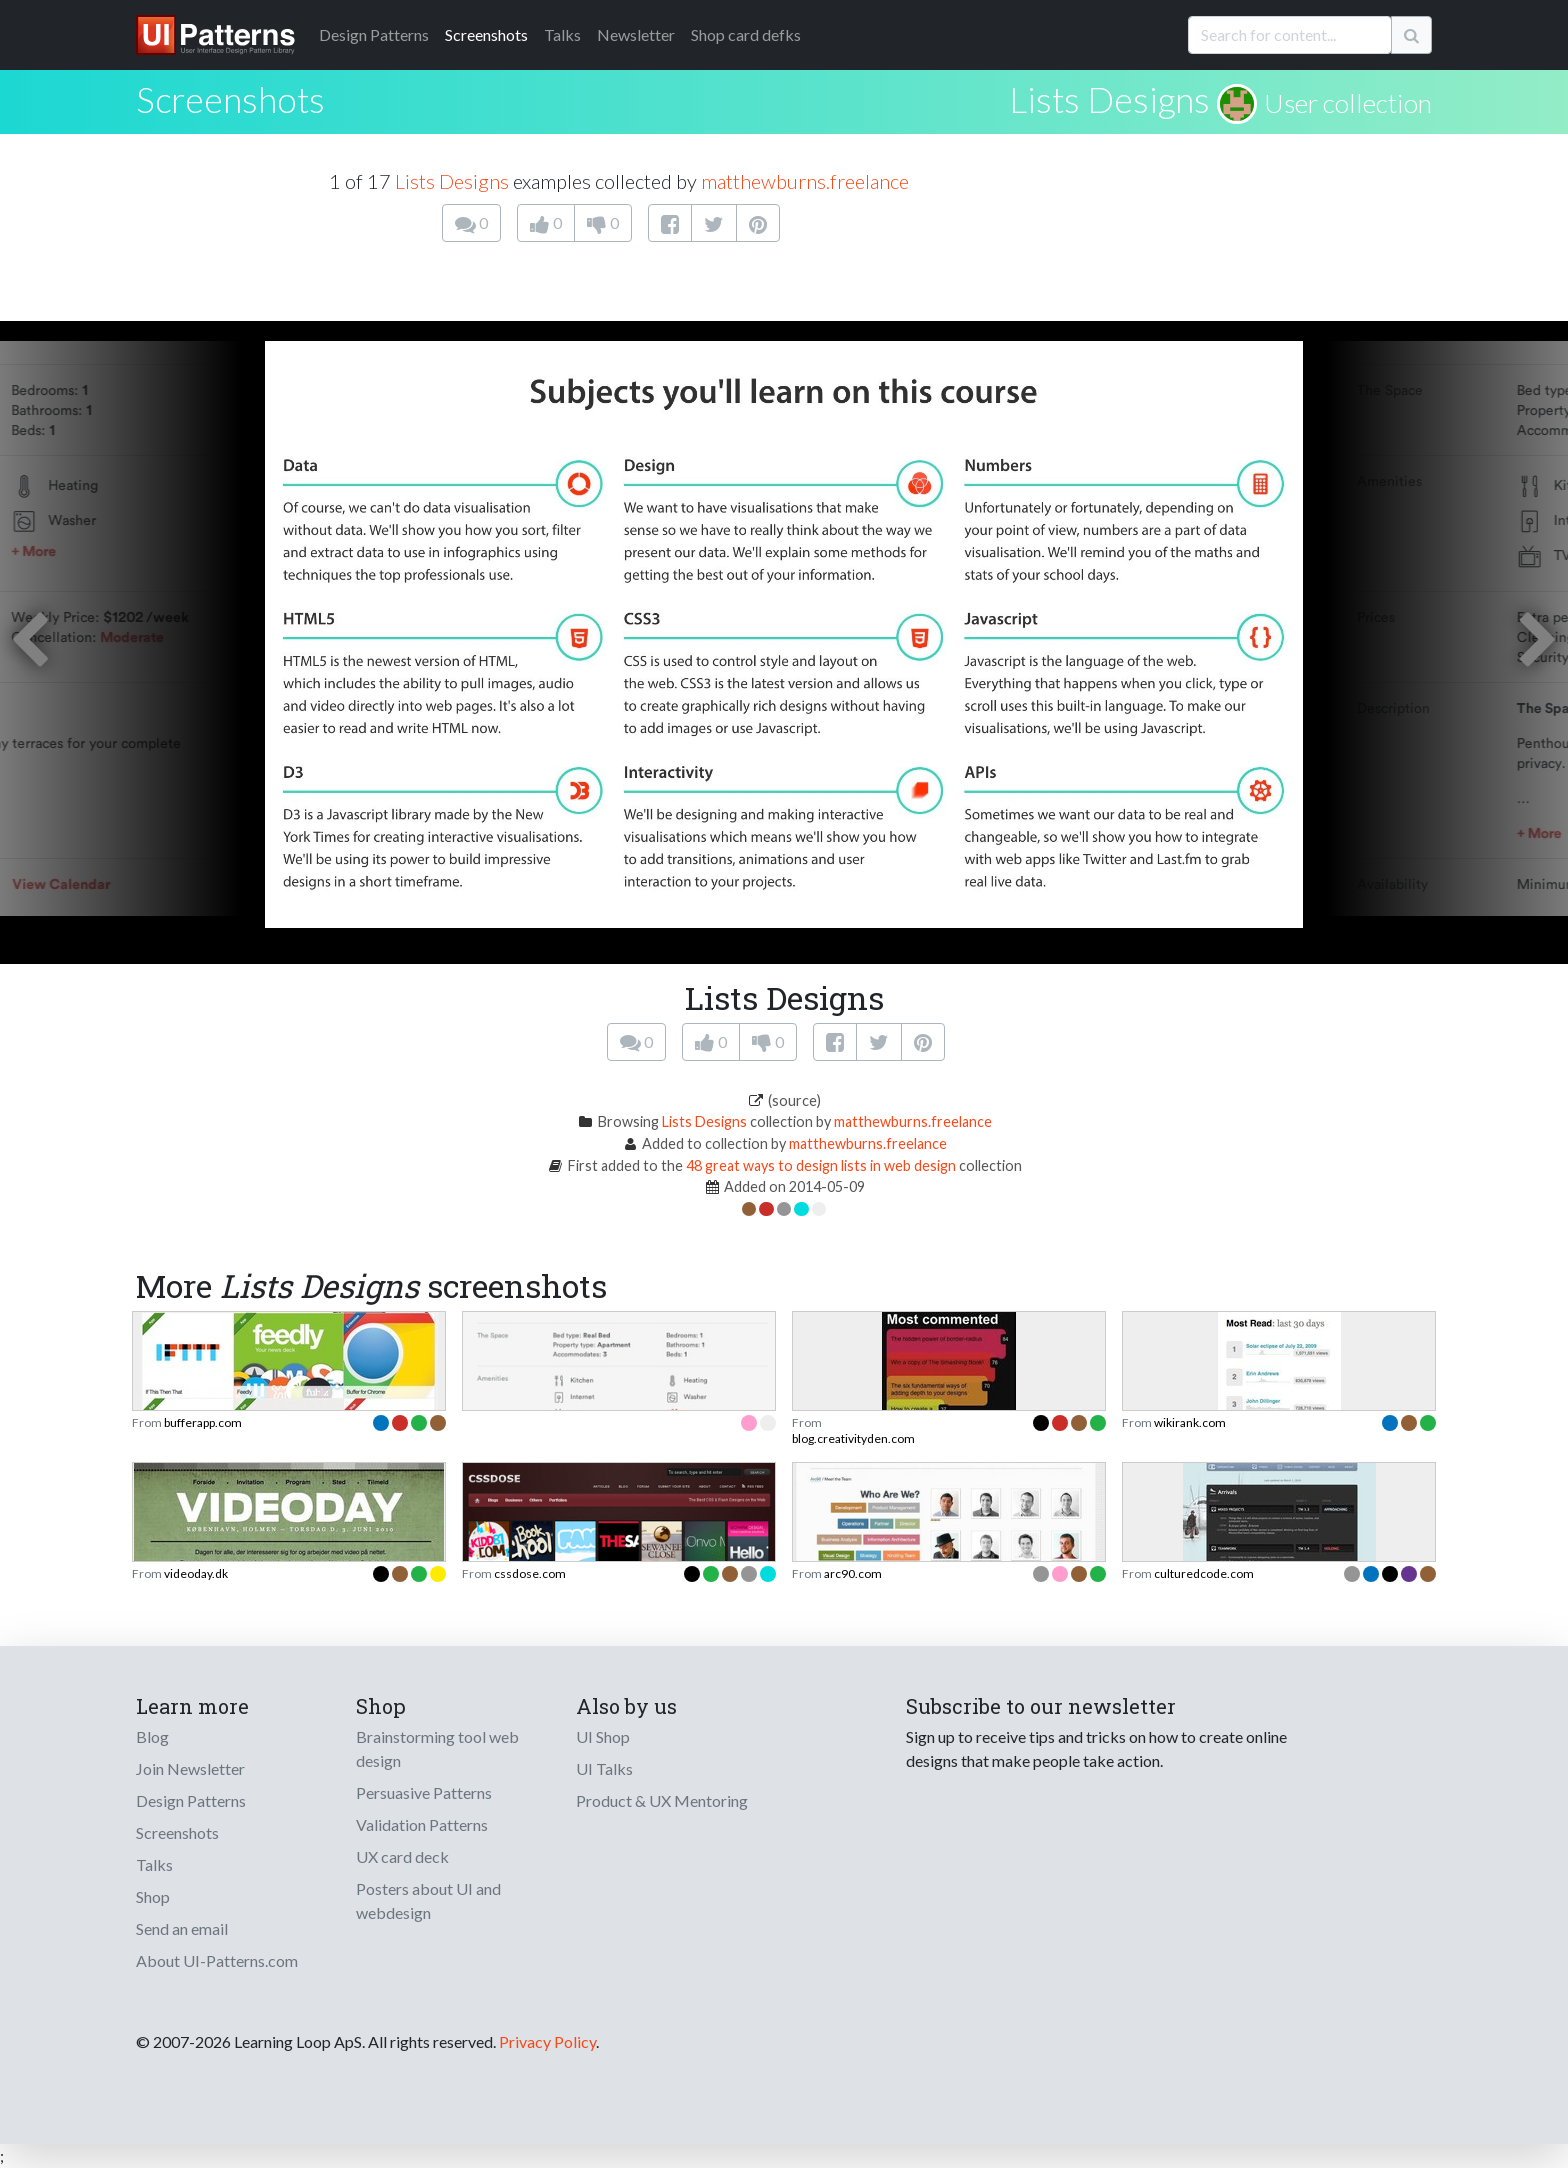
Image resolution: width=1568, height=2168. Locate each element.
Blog (152, 1736)
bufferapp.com (203, 1422)
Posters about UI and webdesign (428, 1900)
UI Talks (604, 1768)
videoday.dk (196, 1573)
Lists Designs (1109, 99)
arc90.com (853, 1573)
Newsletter (636, 34)
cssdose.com (530, 1573)
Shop (153, 1896)
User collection (1348, 103)
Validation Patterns (422, 1824)
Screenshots (486, 34)
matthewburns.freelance (805, 181)
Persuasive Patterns (424, 1792)
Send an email (182, 1928)
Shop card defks (746, 34)
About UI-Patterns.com (217, 1960)
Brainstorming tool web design (437, 1748)
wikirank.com (1190, 1422)
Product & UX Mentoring (662, 1800)
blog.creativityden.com (853, 1438)
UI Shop (603, 1736)
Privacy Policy (547, 2041)
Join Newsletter (190, 1768)
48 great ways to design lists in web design (821, 1165)
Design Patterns (191, 1800)
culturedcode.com (1204, 1573)
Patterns (374, 34)
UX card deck (402, 1856)
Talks (562, 34)
